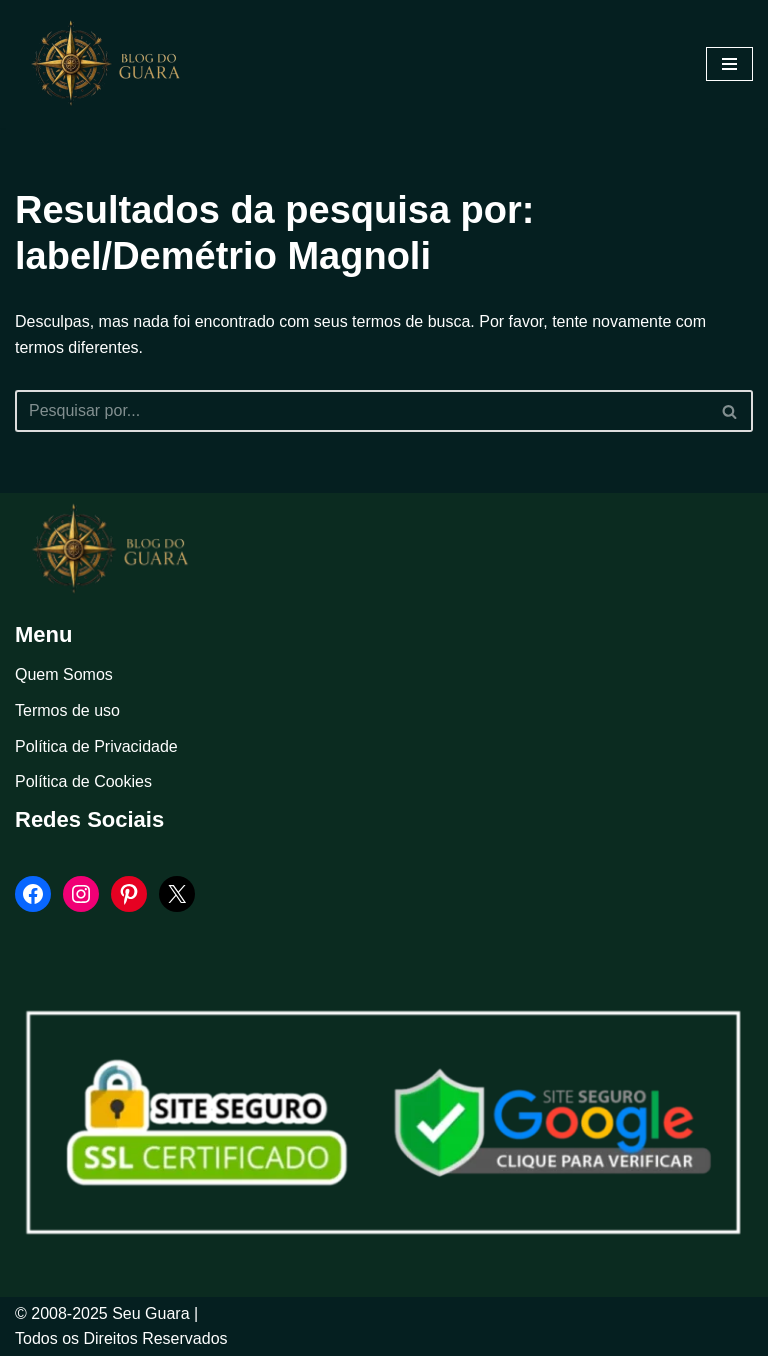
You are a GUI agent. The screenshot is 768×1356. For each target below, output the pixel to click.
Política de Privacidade (96, 746)
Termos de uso (67, 710)
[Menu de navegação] (729, 64)
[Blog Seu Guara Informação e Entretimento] (115, 64)
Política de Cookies (83, 781)
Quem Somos (64, 674)
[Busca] (361, 411)
